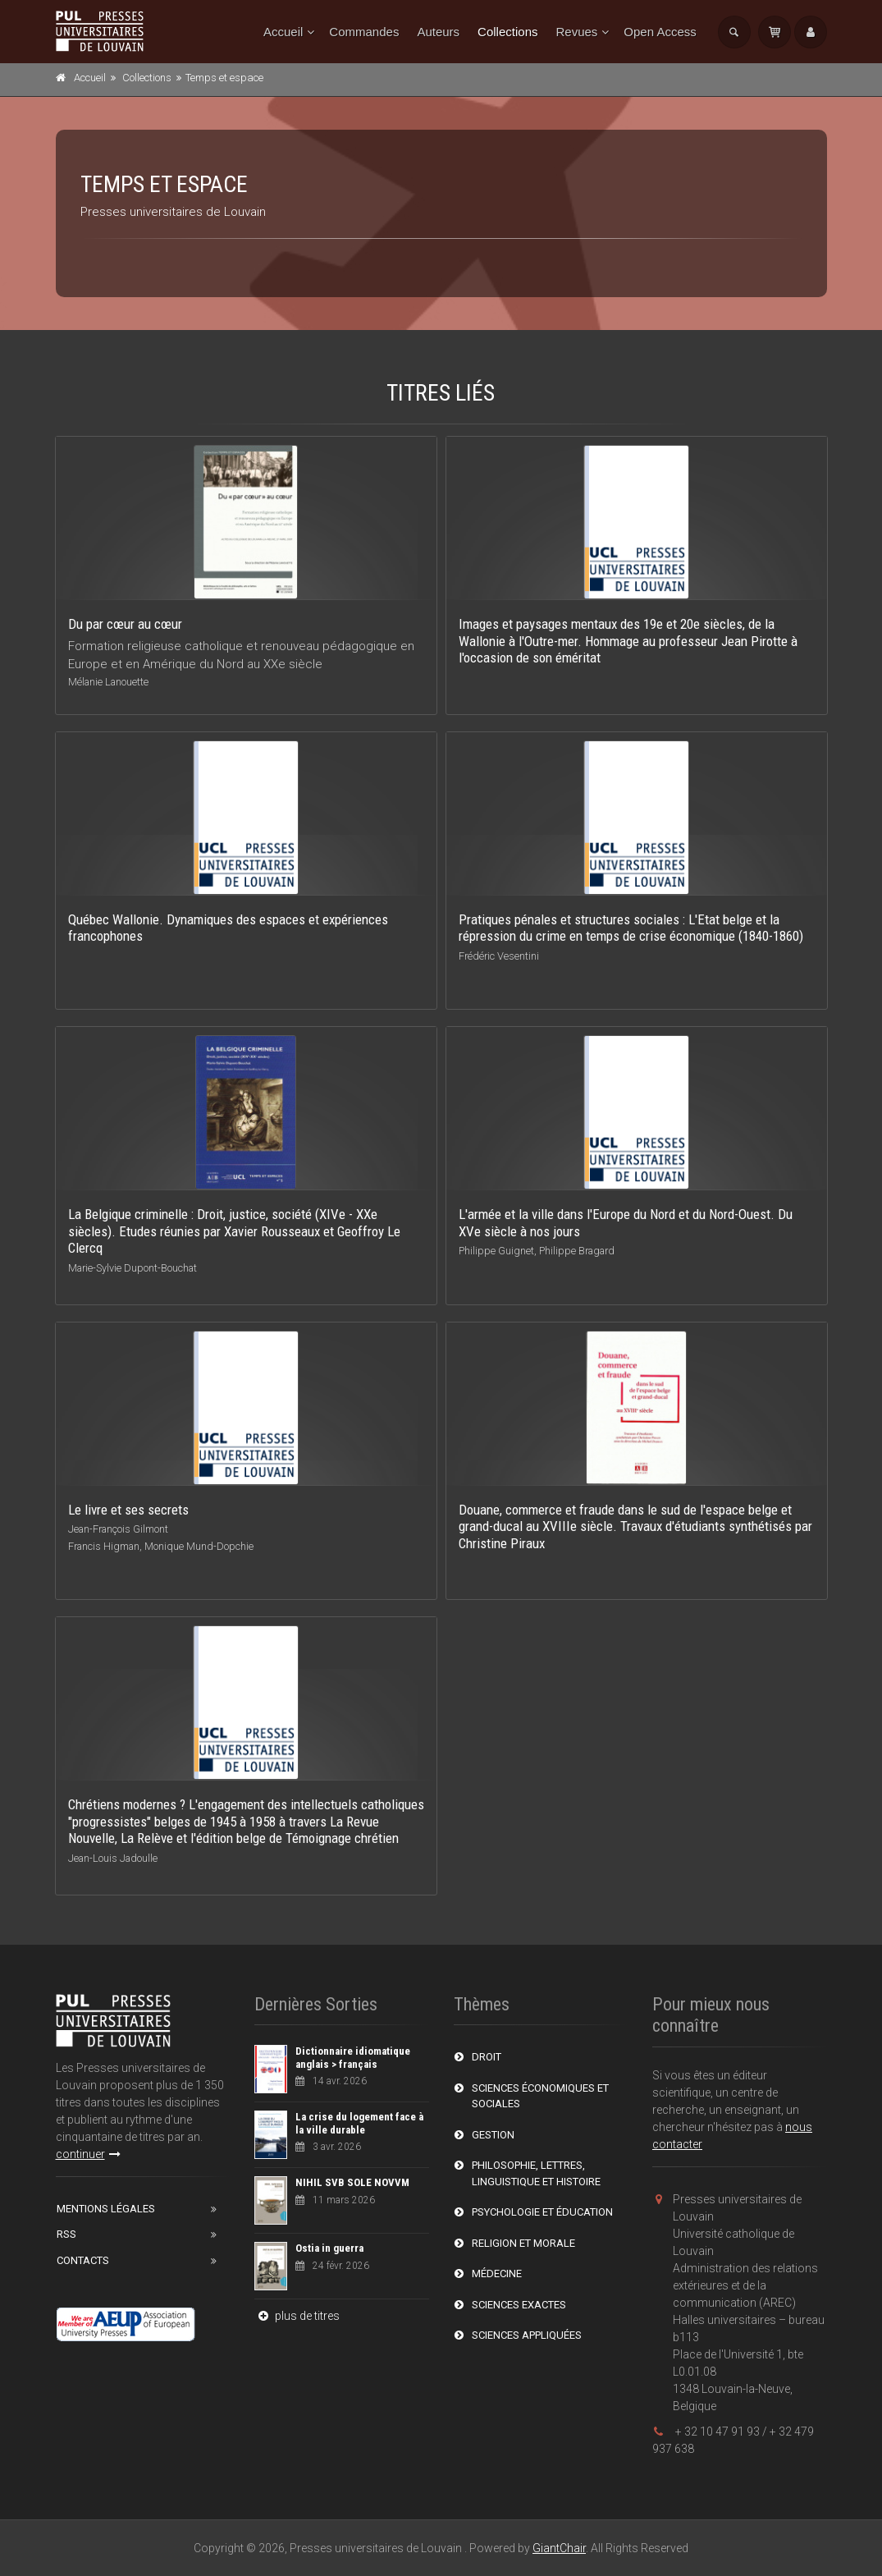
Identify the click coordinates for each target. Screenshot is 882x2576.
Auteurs (438, 32)
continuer (88, 2154)
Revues (576, 32)
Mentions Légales (106, 2208)
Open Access (660, 32)
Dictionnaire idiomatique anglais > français (352, 2057)
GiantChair (559, 2548)
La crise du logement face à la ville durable (359, 2123)
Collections (507, 32)
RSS (66, 2234)
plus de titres (297, 2315)
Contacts (83, 2260)
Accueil (283, 32)
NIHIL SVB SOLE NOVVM (352, 2182)
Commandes (364, 32)
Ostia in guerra (329, 2248)
